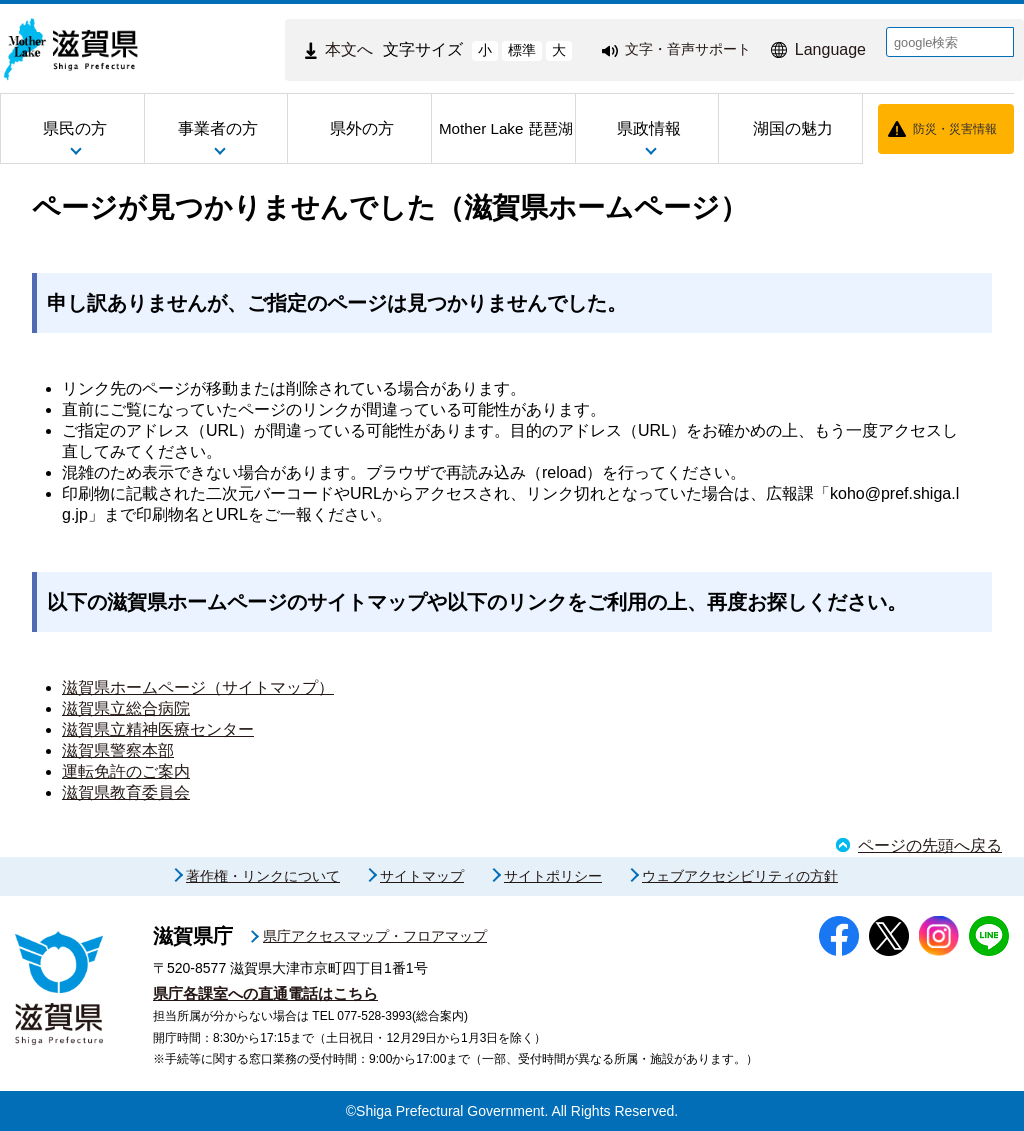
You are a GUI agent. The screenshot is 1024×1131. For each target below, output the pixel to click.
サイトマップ (422, 876)
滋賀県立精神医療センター (158, 729)
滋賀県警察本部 (118, 750)
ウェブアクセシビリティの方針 (740, 876)
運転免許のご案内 (126, 771)
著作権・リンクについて (263, 876)
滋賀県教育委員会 (126, 792)
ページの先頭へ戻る (930, 845)
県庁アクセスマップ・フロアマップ (375, 936)
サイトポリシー (553, 876)
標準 (522, 50)
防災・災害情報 (955, 129)
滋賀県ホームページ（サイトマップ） (198, 687)
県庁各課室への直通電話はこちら (265, 993)
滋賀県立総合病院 (126, 708)
